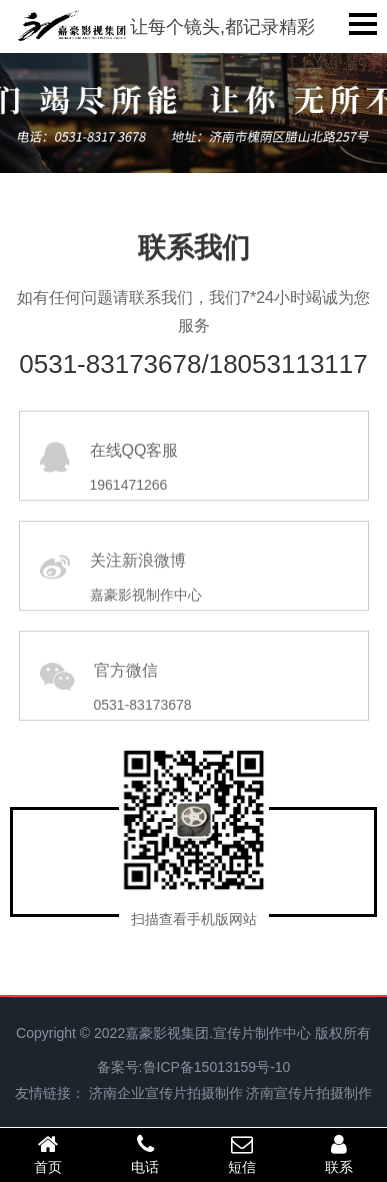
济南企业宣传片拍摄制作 (166, 1093)
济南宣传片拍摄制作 (309, 1093)
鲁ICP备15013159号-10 (217, 1067)
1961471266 (129, 508)
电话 (145, 1154)
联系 (338, 1154)
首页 (48, 1154)
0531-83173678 (143, 728)
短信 (242, 1154)
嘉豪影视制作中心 (146, 618)
